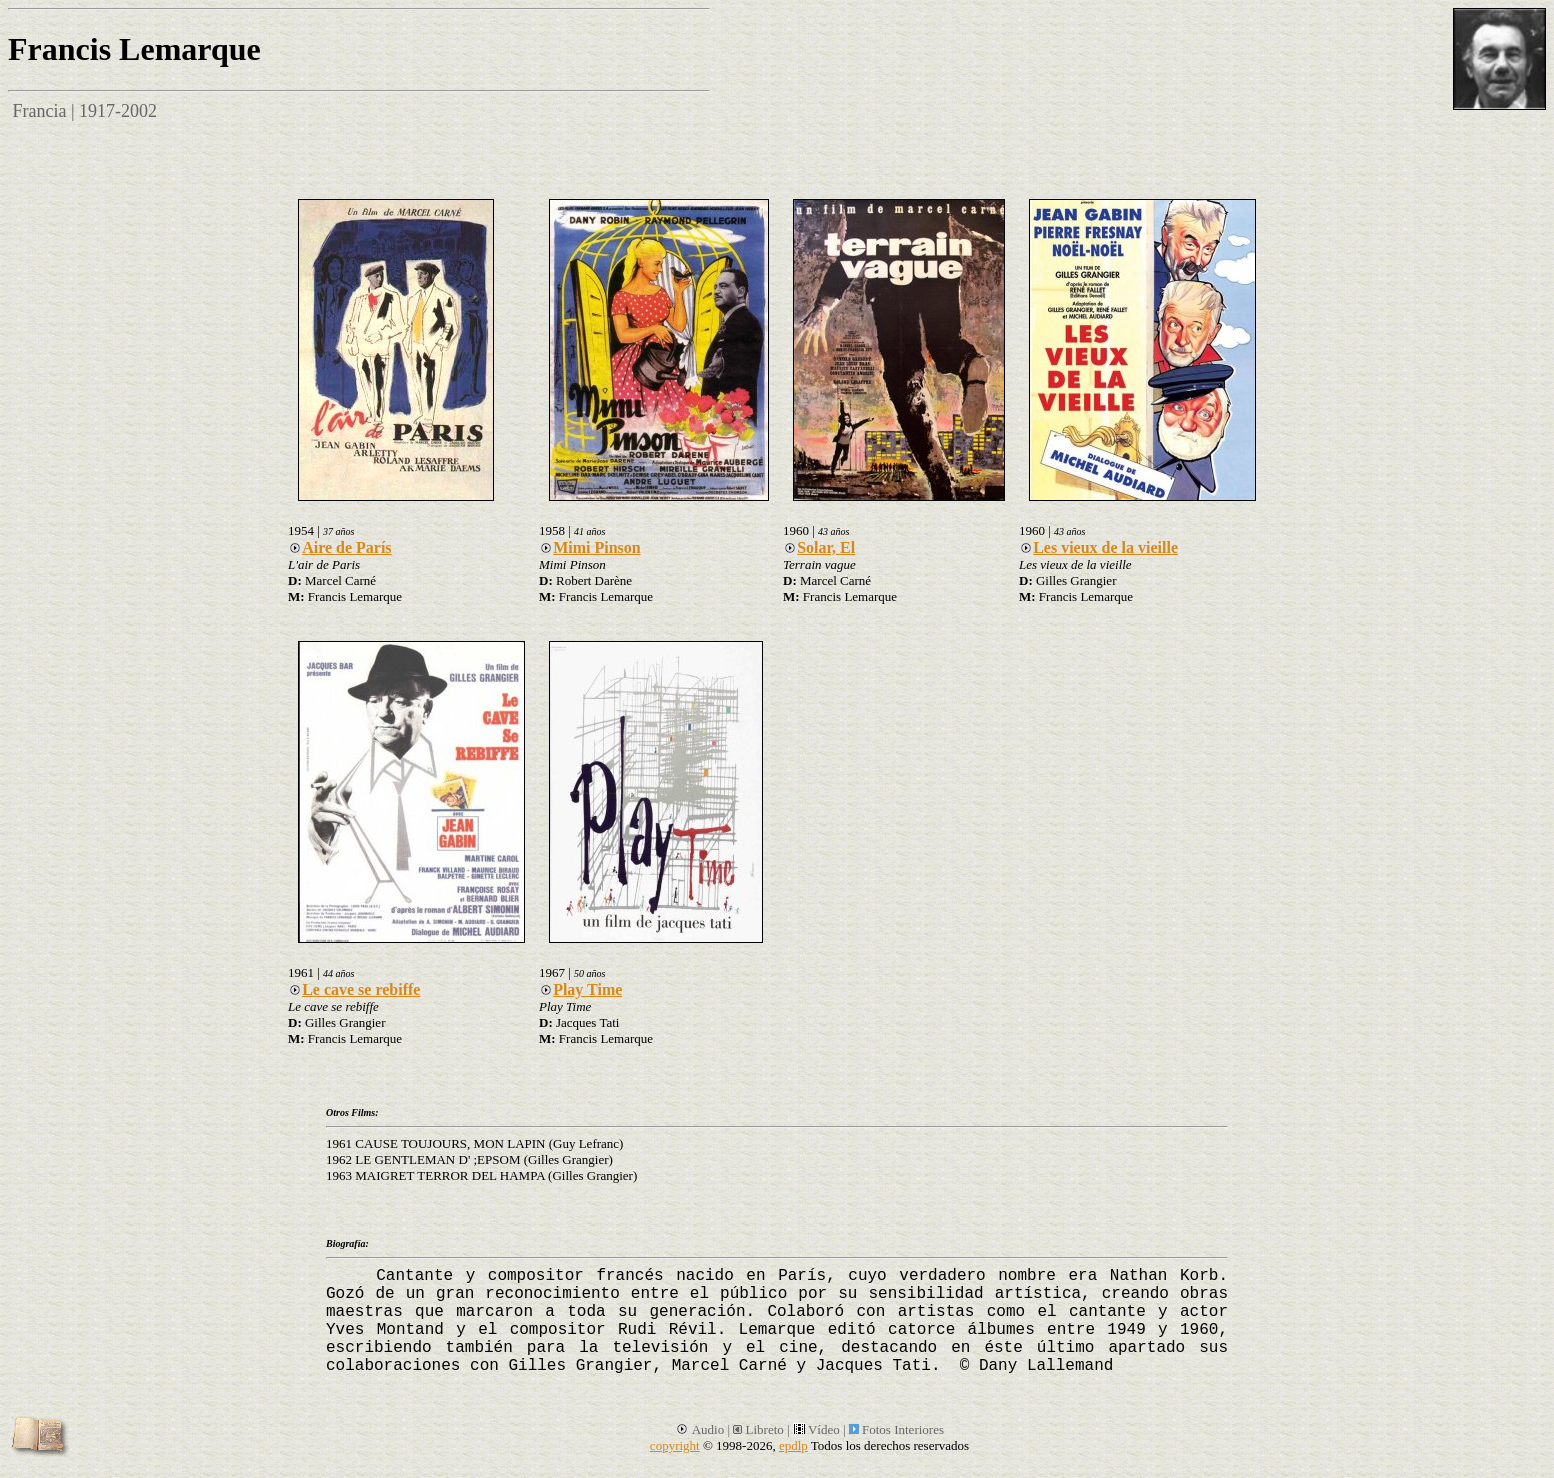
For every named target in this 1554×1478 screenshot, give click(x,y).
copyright (675, 1445)
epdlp (793, 1445)
